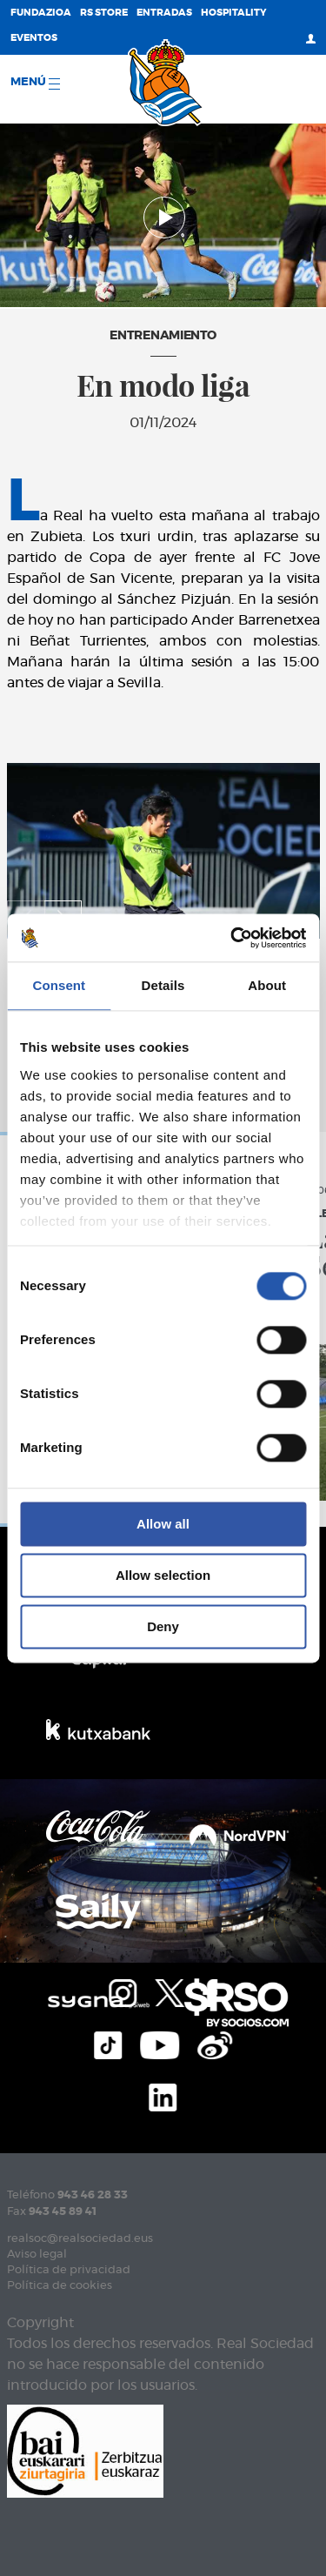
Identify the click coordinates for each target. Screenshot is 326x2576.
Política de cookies (59, 2286)
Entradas (164, 12)
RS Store (104, 12)
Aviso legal (37, 2254)
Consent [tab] (58, 985)
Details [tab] (163, 985)
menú (35, 83)
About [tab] (267, 985)
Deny (163, 1626)
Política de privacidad (68, 2270)
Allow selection (163, 1575)
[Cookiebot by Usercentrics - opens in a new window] (232, 938)
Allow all (163, 1523)
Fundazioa (40, 12)
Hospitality (234, 12)
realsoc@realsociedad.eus (80, 2239)
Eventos (33, 38)
